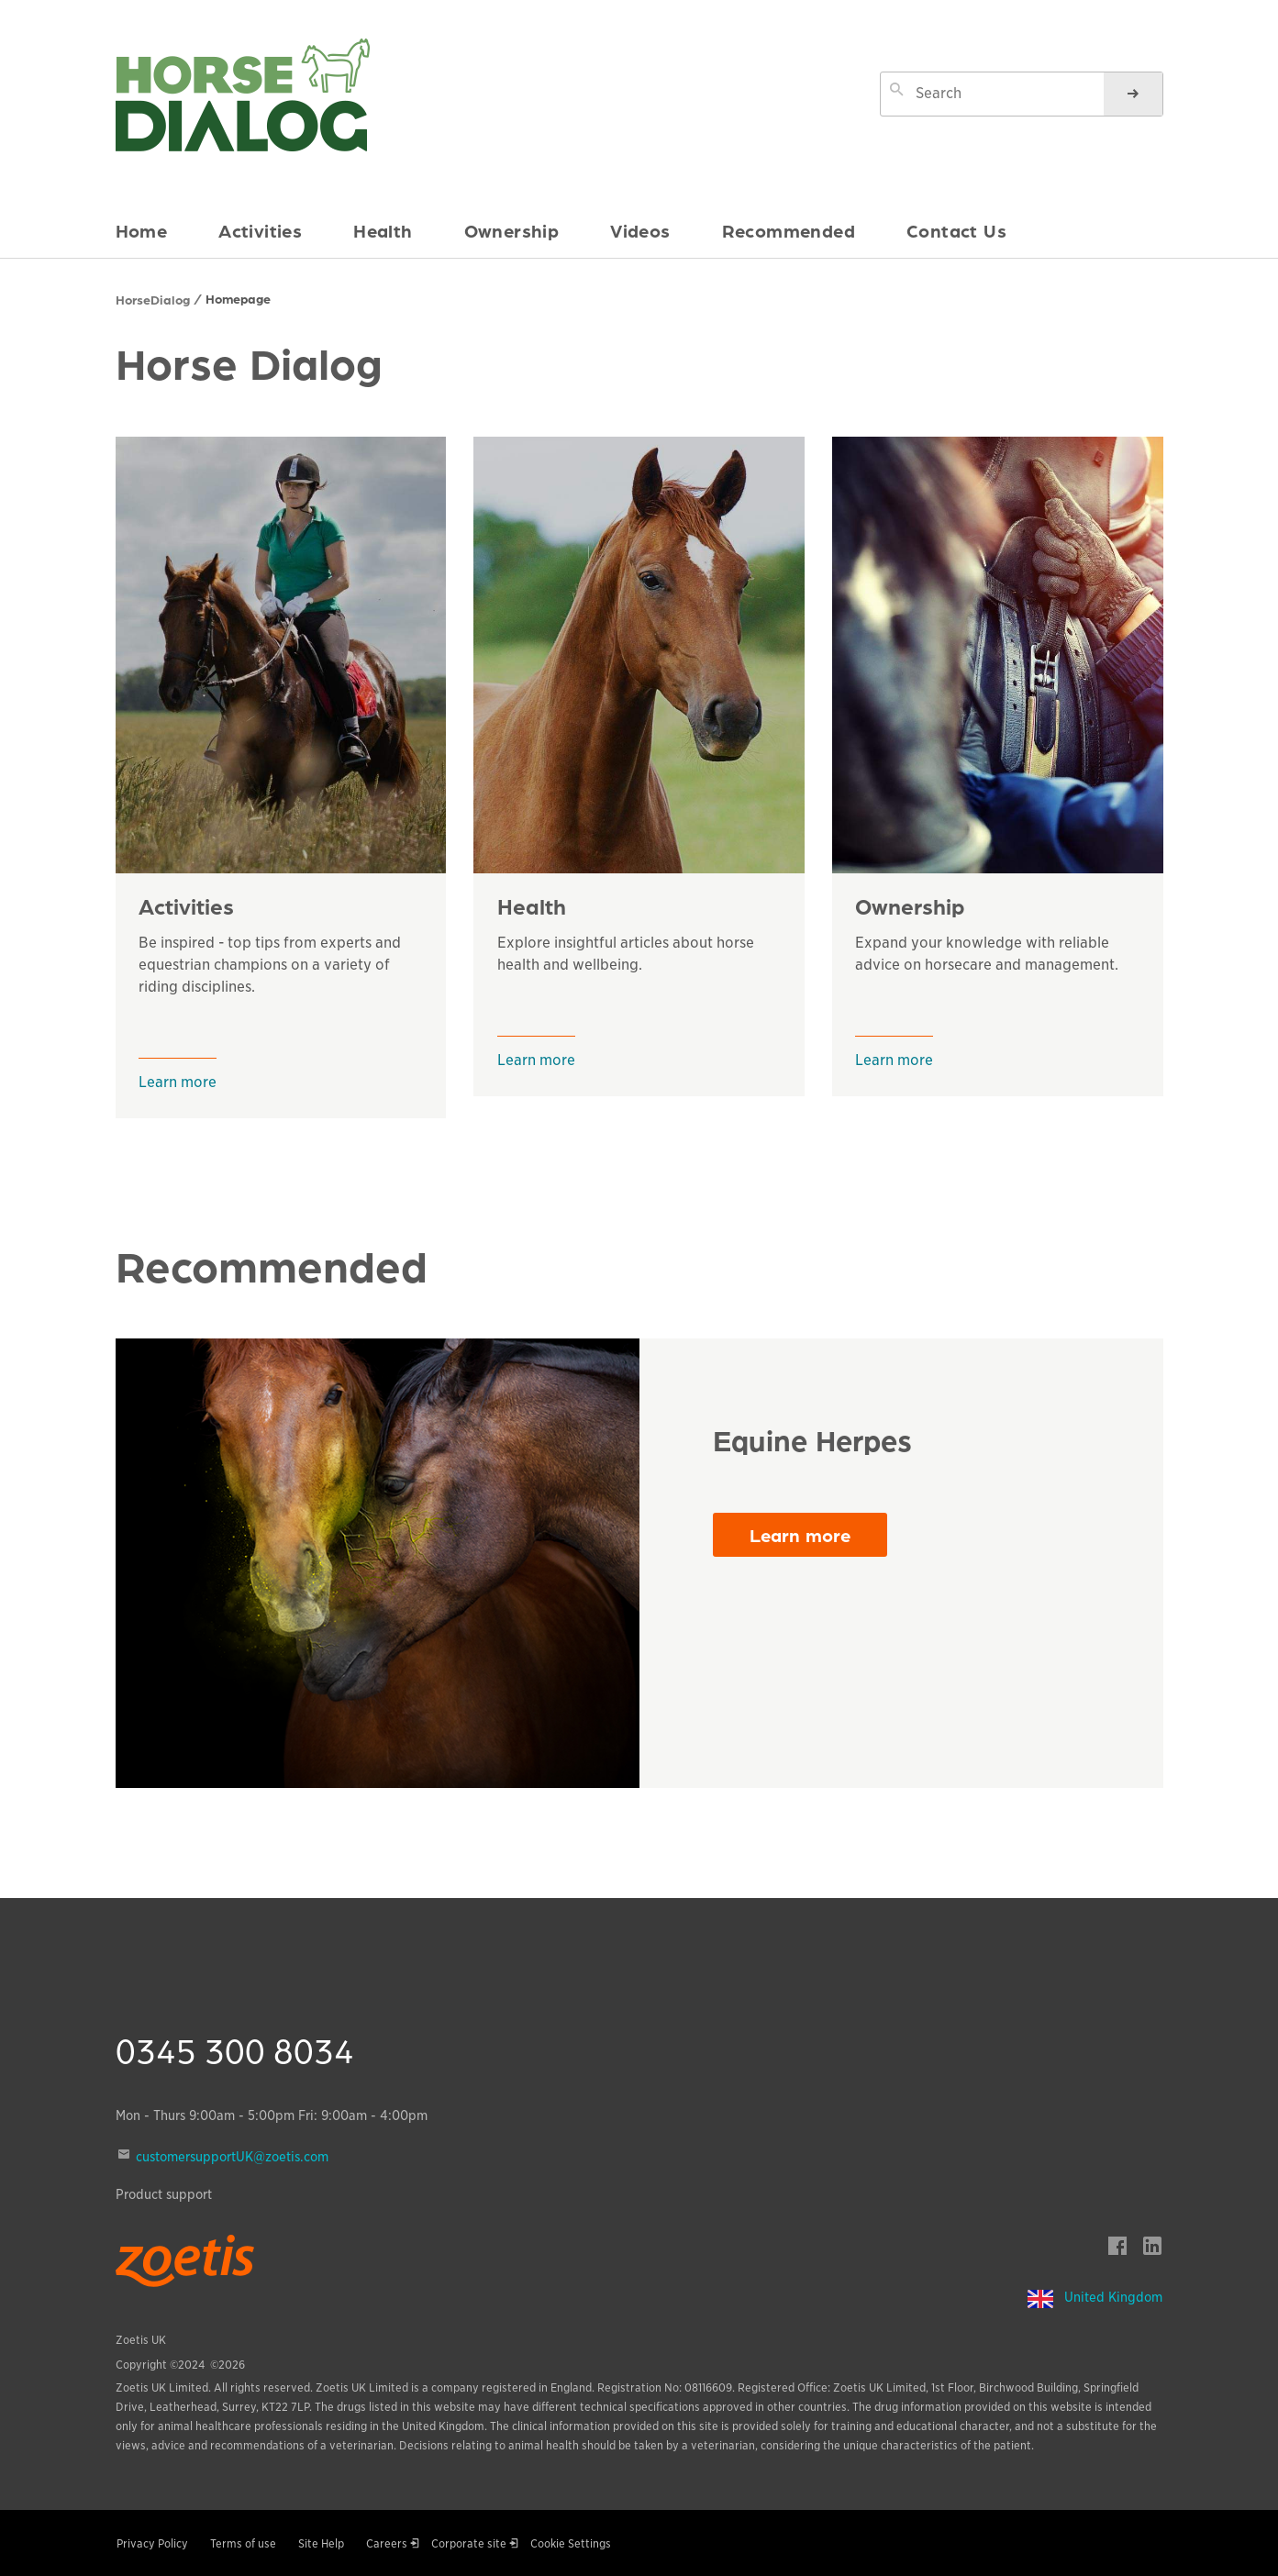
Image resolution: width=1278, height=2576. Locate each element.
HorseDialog (153, 299)
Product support (164, 2194)
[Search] (1133, 94)
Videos (640, 230)
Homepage (238, 298)
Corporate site (468, 2543)
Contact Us (956, 230)
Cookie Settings (570, 2543)
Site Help (321, 2543)
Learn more (178, 1082)
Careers (386, 2543)
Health (382, 230)
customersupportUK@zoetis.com (232, 2156)
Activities (260, 230)
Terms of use (243, 2543)
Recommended (788, 230)
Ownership (512, 230)
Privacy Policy (152, 2543)
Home (142, 230)
